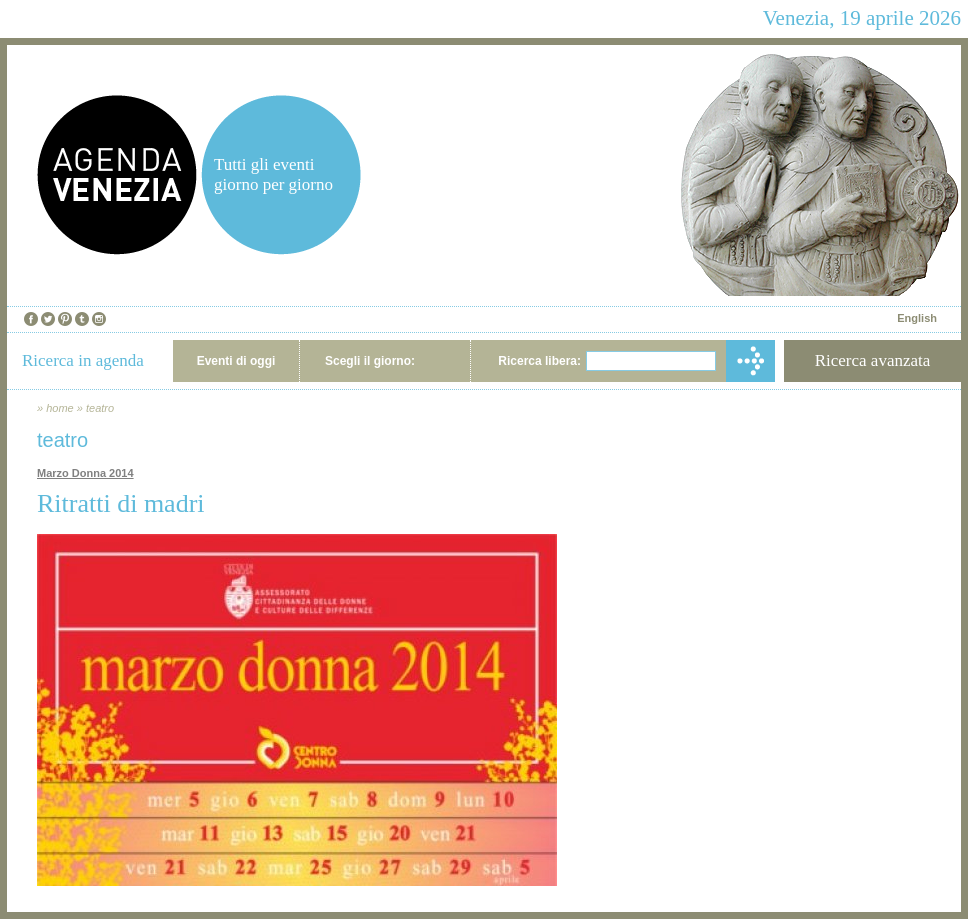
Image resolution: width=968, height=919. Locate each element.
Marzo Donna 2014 (85, 473)
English (917, 318)
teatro (100, 408)
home (60, 408)
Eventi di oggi (236, 361)
